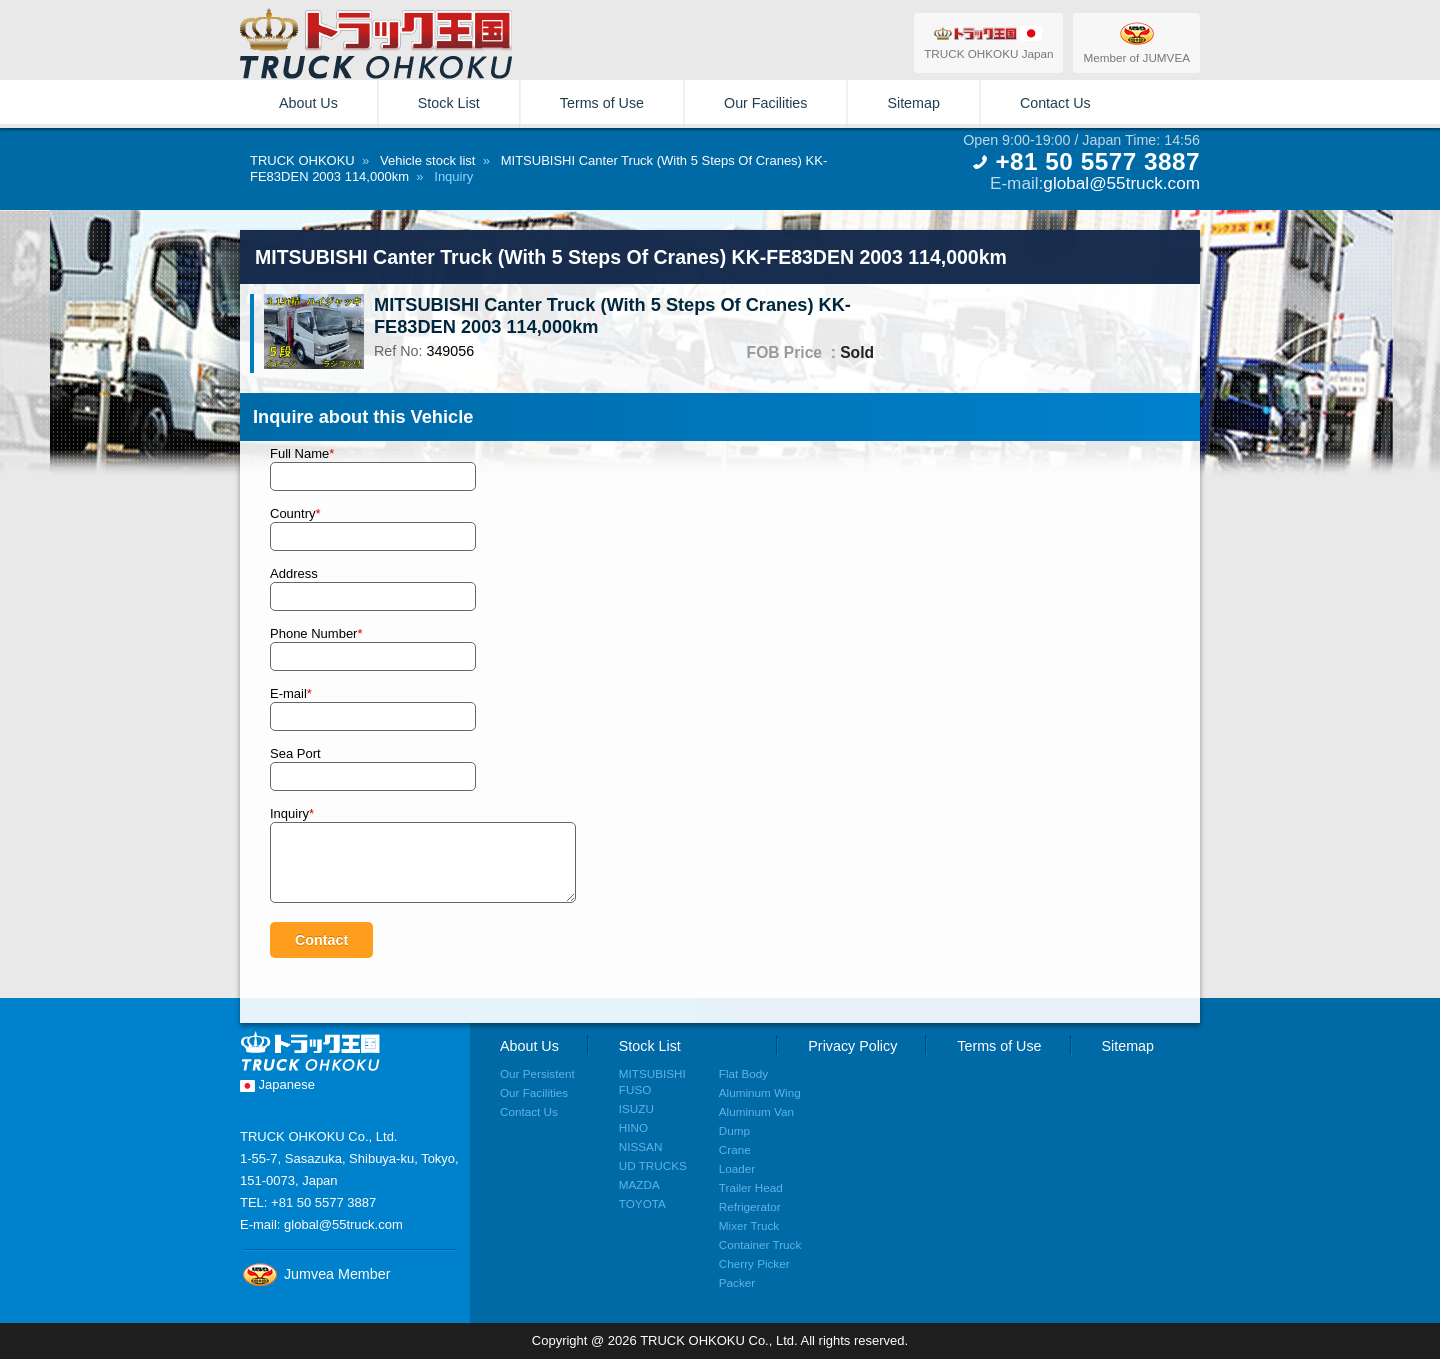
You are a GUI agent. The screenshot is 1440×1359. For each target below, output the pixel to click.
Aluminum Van (756, 1111)
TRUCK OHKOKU (302, 160)
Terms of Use (602, 103)
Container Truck (760, 1244)
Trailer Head (751, 1187)
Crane (735, 1149)
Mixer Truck (749, 1225)
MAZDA (639, 1184)
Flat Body (743, 1073)
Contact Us (1055, 103)
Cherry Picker (754, 1263)
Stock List (449, 103)
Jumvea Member (315, 1274)
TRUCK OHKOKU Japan (988, 42)
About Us (308, 103)
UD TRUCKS (653, 1165)
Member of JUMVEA (1136, 42)
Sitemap (913, 103)
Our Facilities (765, 103)
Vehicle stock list (427, 160)
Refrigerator (750, 1206)
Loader (737, 1168)
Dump (734, 1130)
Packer (737, 1282)
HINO (633, 1127)
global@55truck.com (1121, 183)
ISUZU (636, 1108)
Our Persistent (537, 1073)
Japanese (277, 1084)
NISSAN (641, 1146)
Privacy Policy (852, 1046)
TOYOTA (642, 1203)
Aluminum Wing (760, 1092)
